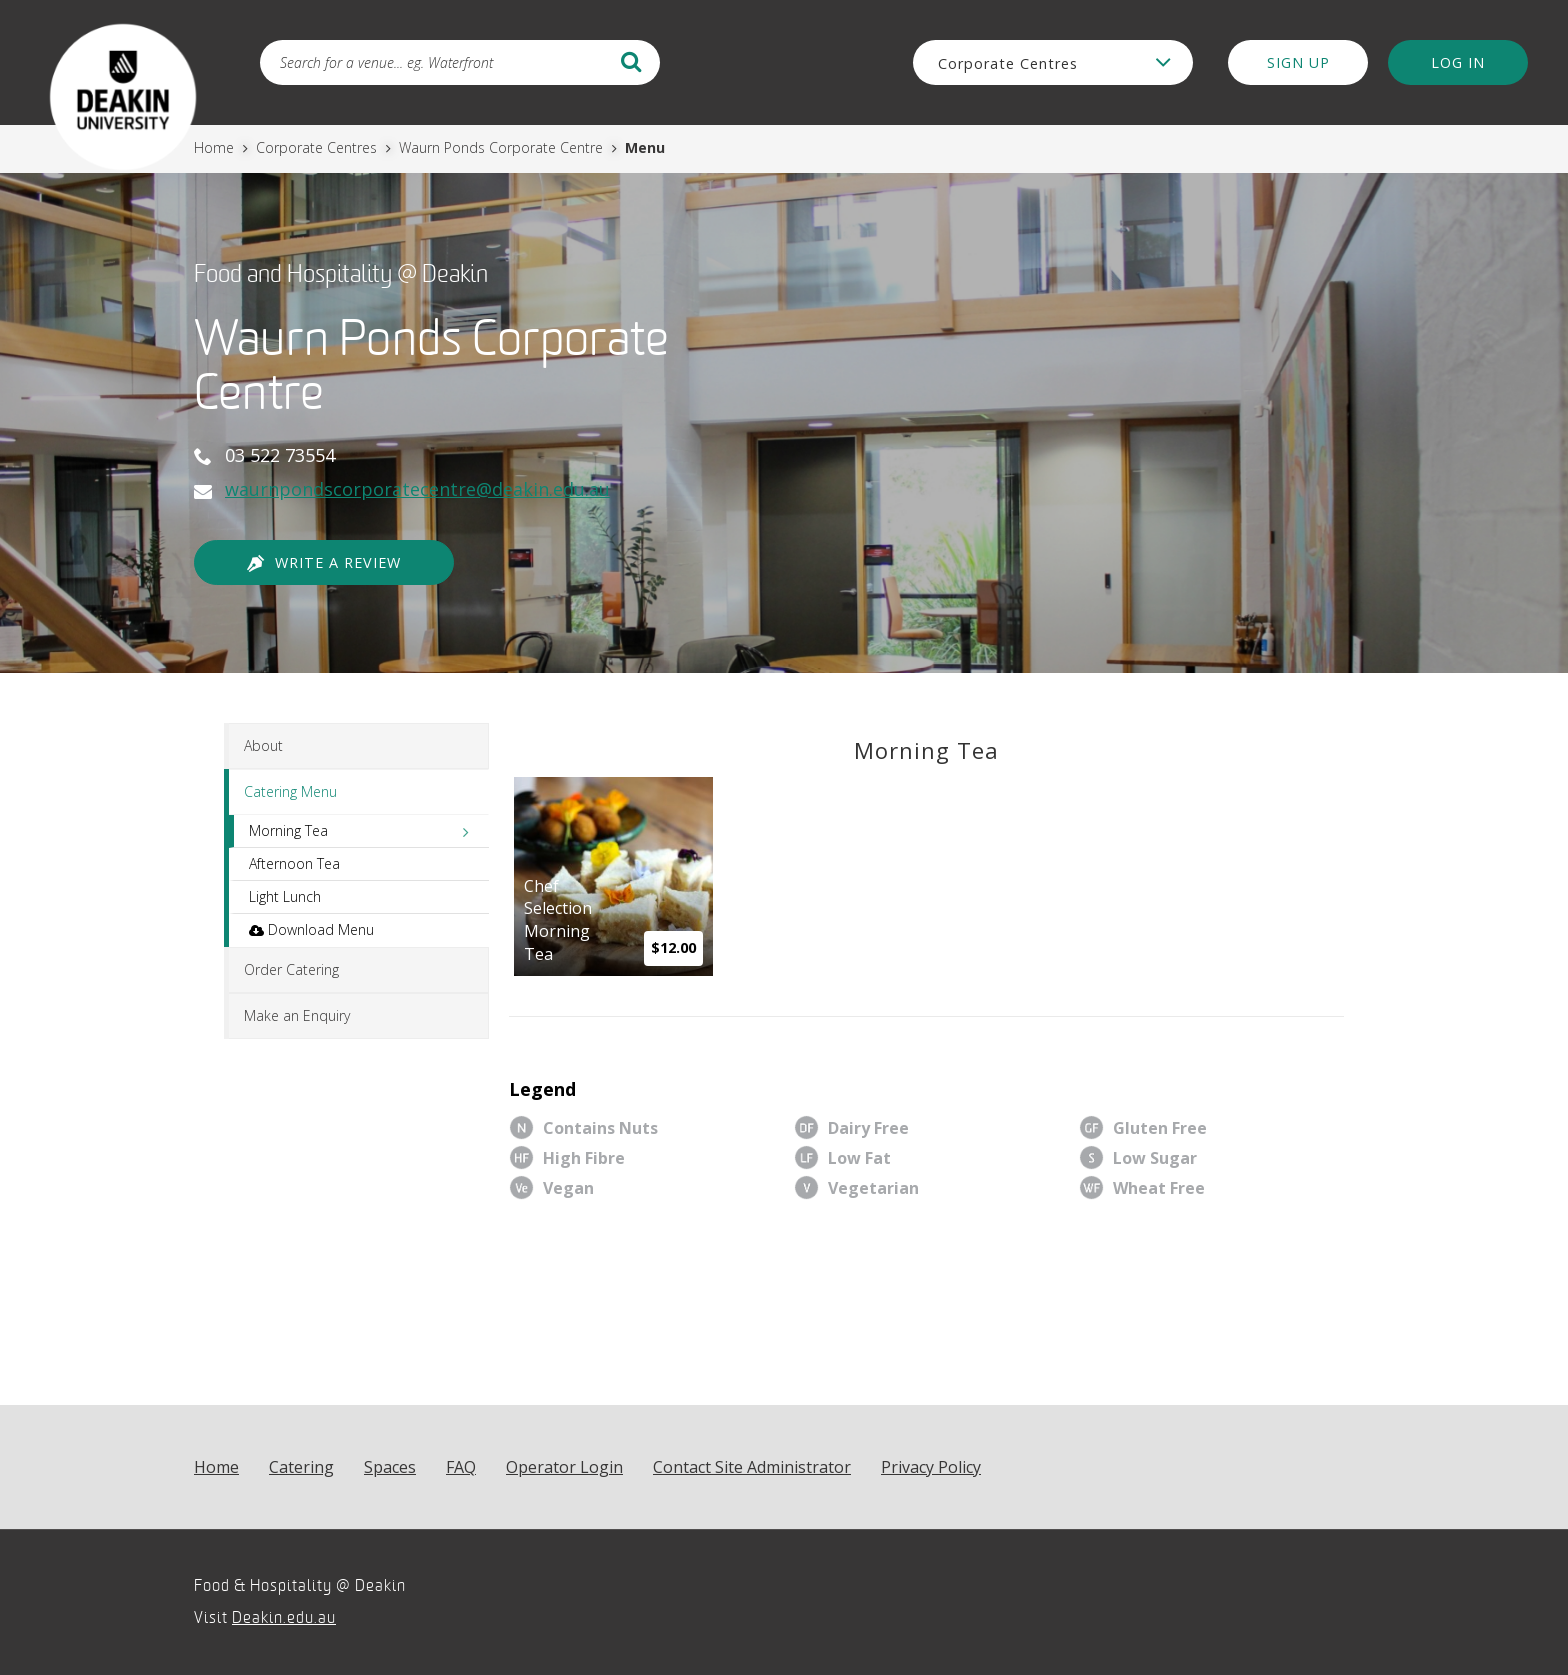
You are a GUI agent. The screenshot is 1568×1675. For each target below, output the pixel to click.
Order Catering (291, 969)
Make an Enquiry (297, 1015)
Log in (1458, 62)
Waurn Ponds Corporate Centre (503, 147)
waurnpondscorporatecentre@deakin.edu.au (417, 489)
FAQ (461, 1467)
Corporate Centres (318, 147)
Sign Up (1298, 62)
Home (216, 147)
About (263, 745)
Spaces (390, 1467)
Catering (301, 1467)
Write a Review (324, 563)
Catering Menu (290, 791)
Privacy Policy (931, 1467)
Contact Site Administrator (752, 1467)
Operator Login (564, 1467)
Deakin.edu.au (284, 1618)
